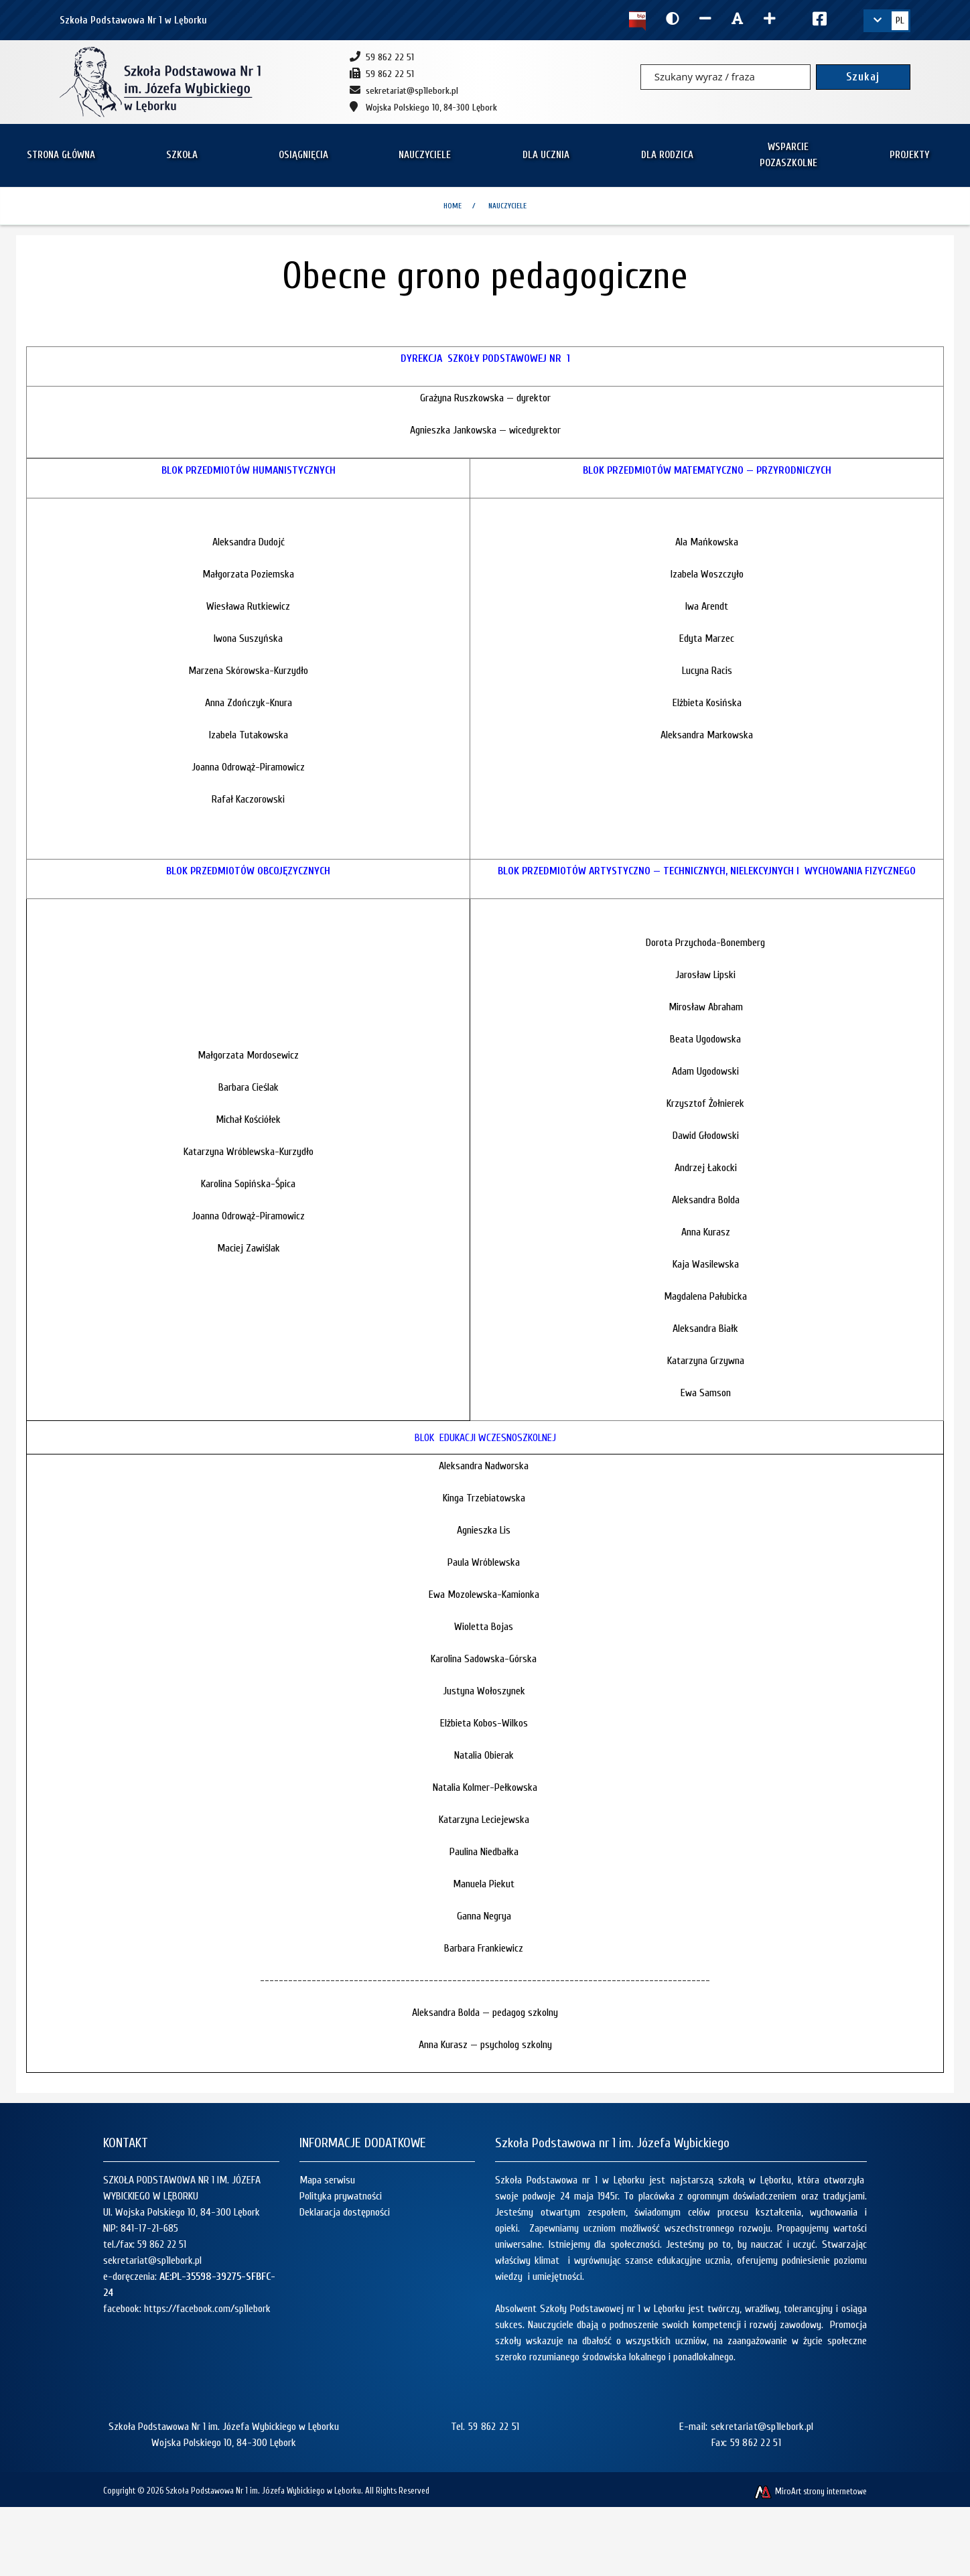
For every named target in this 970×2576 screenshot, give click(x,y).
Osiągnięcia (303, 155)
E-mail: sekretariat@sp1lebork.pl (746, 2427)
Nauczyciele (425, 155)
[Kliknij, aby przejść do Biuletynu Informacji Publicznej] (637, 20)
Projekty (909, 155)
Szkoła (182, 155)
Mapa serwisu (327, 2180)
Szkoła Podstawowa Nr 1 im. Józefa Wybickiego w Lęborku (263, 2491)
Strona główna (61, 155)
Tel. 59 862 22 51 (485, 2427)
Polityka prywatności (340, 2196)
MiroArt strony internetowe (810, 2491)
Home (452, 206)
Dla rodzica (667, 155)
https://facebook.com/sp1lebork (207, 2309)
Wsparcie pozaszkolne (788, 155)
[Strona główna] (160, 82)
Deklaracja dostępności (344, 2212)
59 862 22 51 (161, 2244)
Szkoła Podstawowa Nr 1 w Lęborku (133, 20)
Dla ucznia (546, 155)
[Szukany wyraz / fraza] (725, 77)
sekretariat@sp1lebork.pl (152, 2260)
